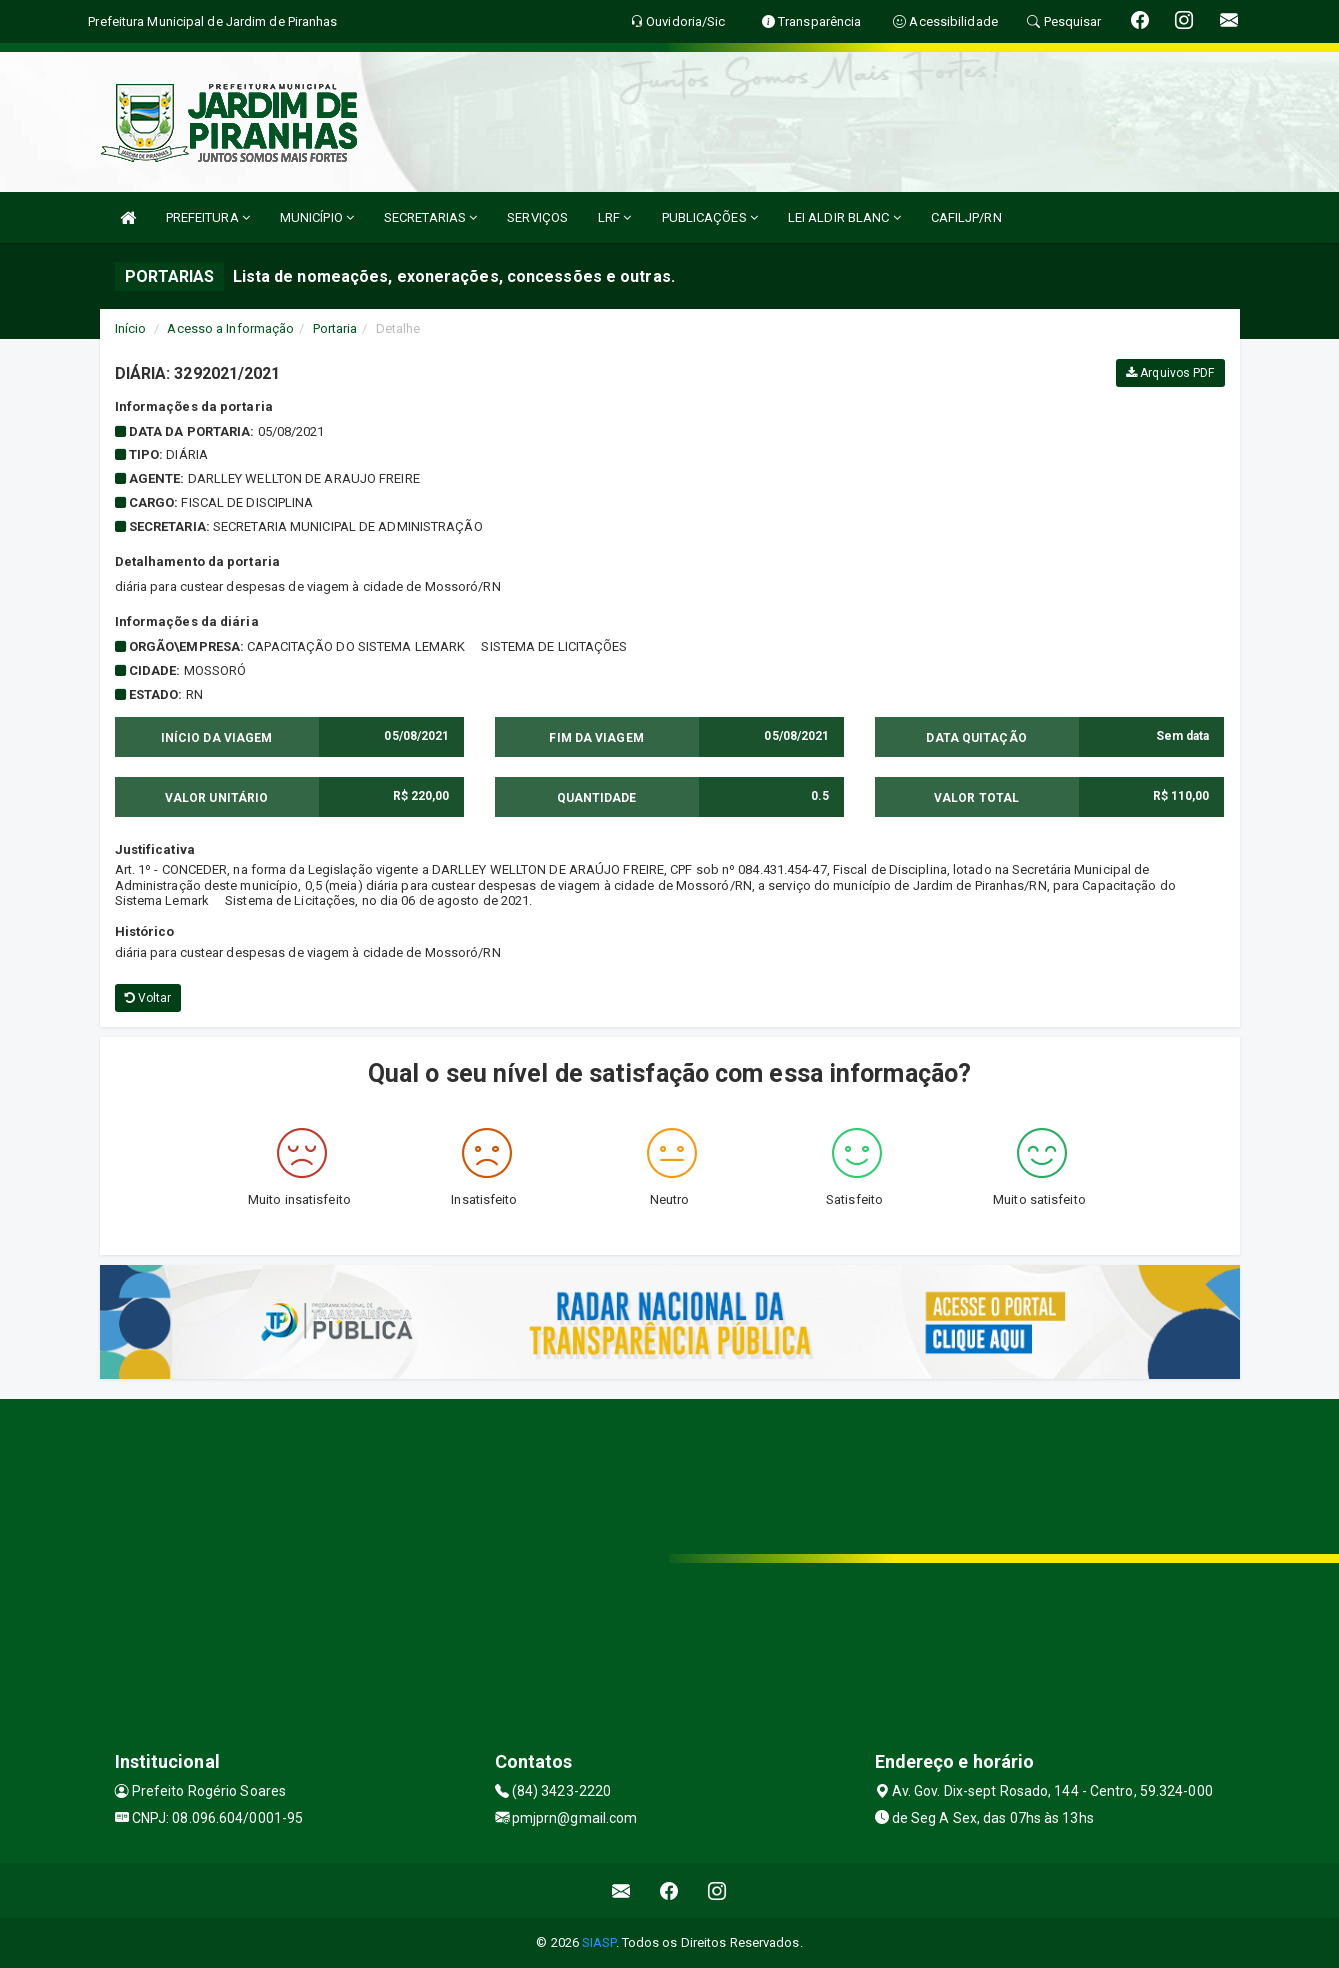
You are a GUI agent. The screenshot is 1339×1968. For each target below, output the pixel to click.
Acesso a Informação (230, 328)
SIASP (599, 1942)
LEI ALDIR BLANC (844, 217)
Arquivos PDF (1170, 373)
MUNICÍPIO (317, 217)
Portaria (335, 328)
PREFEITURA (208, 217)
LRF (615, 217)
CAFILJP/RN (966, 217)
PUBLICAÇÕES (710, 217)
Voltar (148, 998)
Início (131, 328)
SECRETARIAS (430, 217)
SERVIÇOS (537, 217)
